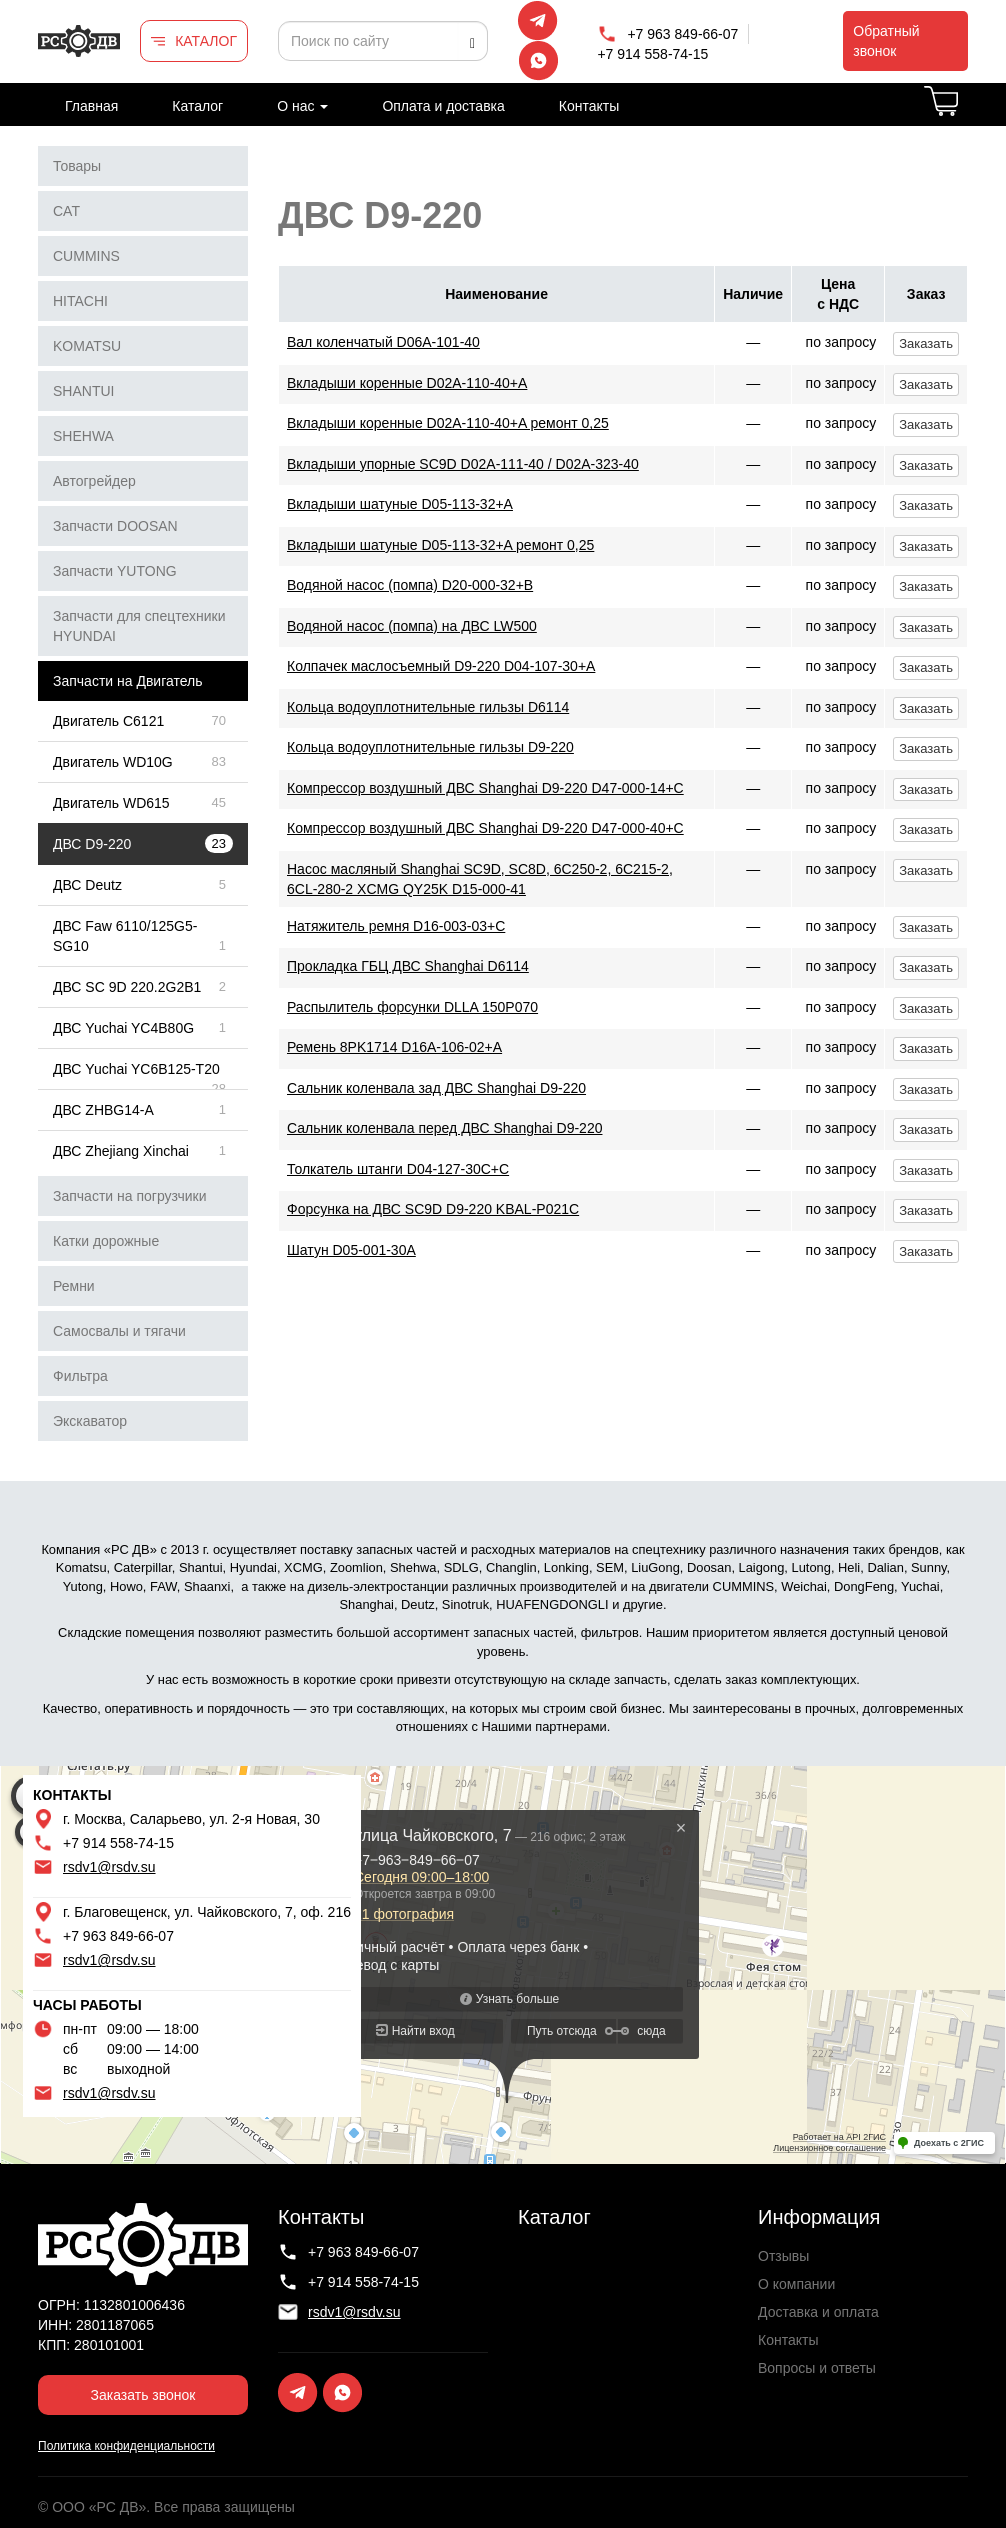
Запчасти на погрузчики (130, 1196)
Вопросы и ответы (817, 2368)
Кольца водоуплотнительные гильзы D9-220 (430, 747)
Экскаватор (90, 1421)
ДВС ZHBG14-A (103, 1110)
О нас (302, 106)
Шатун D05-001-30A (351, 1250)
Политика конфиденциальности (126, 2446)
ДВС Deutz (87, 885)
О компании (796, 2284)
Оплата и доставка (443, 106)
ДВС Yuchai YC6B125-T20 (136, 1069)
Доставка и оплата (818, 2312)
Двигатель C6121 (108, 721)
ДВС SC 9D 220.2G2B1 (127, 987)
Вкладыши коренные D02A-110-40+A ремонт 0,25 (448, 423)
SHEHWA (83, 436)
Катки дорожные (106, 1241)
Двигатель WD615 (111, 803)
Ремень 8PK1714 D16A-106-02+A (394, 1047)
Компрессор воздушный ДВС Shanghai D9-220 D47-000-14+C (485, 788)
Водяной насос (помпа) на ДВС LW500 (412, 626)
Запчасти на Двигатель (128, 681)
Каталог (197, 106)
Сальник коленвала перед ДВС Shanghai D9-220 (444, 1128)
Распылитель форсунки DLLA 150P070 (412, 1007)
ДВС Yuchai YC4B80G (123, 1028)
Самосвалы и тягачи (119, 1331)
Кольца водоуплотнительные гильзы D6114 (428, 707)
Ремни (74, 1286)
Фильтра (80, 1376)
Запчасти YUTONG (115, 571)
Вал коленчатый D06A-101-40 (383, 342)
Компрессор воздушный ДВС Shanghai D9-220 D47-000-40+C (485, 828)
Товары (77, 166)
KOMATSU (87, 346)
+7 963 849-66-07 (682, 34)
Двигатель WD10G (113, 762)
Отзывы (783, 2256)
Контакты (589, 106)
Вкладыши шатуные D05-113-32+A (400, 504)
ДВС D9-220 (92, 844)
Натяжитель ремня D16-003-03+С (396, 926)
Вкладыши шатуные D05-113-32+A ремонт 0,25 (440, 545)
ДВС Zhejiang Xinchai (121, 1151)
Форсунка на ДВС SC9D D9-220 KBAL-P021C (433, 1209)
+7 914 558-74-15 (652, 54)
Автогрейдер (94, 481)
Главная (91, 106)
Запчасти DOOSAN (115, 526)
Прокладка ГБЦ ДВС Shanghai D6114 (408, 966)
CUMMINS (86, 256)
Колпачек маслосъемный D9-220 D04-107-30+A (441, 666)
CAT (66, 211)
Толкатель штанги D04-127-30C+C (398, 1169)
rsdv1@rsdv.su (109, 1867)
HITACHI (80, 301)
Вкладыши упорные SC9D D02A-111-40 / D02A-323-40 (463, 464)
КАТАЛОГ (206, 41)
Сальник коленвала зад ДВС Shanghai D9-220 (436, 1088)
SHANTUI (83, 391)
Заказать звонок (143, 2395)
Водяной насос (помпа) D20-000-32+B (410, 585)
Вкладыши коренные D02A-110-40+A (407, 383)
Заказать (926, 343)
